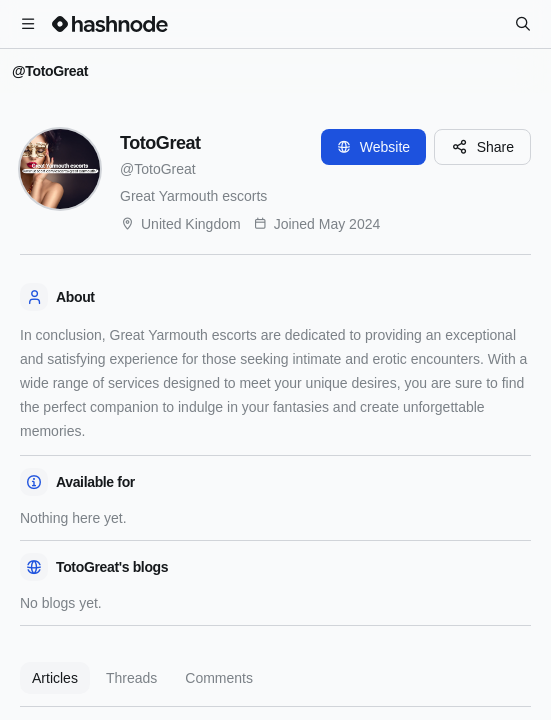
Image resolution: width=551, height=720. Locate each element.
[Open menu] (28, 24)
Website (373, 147)
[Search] (523, 24)
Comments (219, 678)
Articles (55, 678)
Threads (131, 678)
